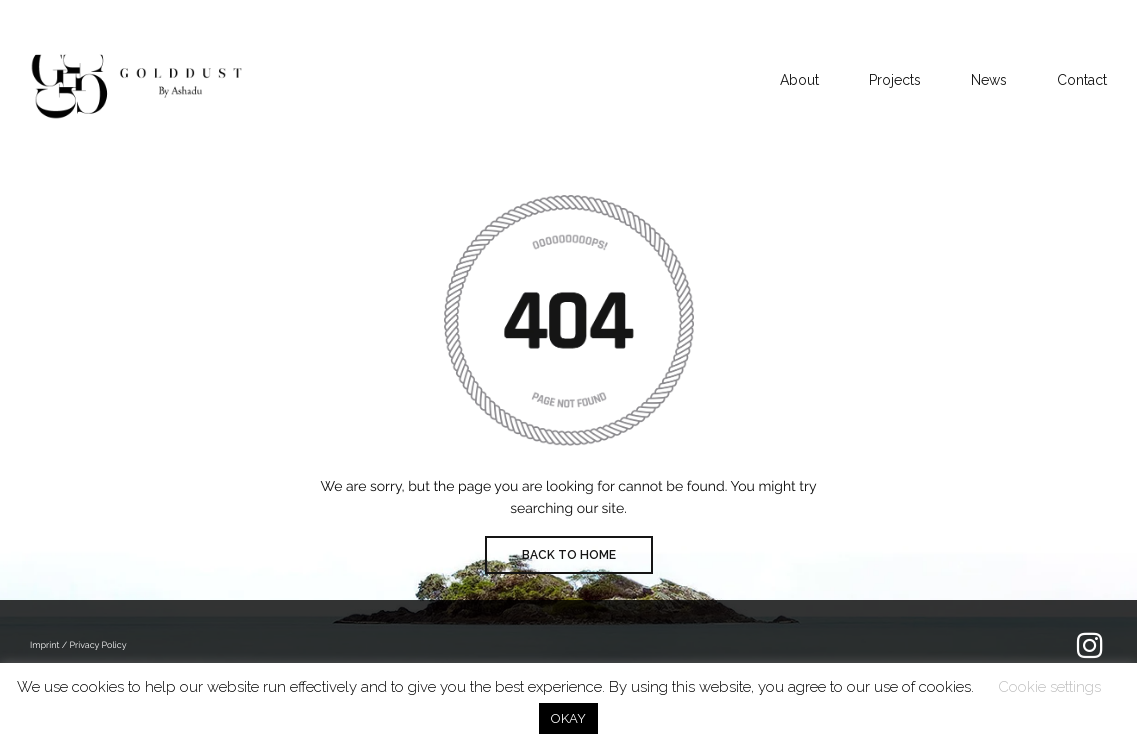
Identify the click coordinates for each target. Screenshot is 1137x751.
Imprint (46, 646)
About (799, 80)
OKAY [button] (568, 718)
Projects (895, 80)
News (989, 80)
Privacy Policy (97, 646)
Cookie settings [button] (1049, 687)
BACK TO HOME (569, 555)
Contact (1082, 80)
